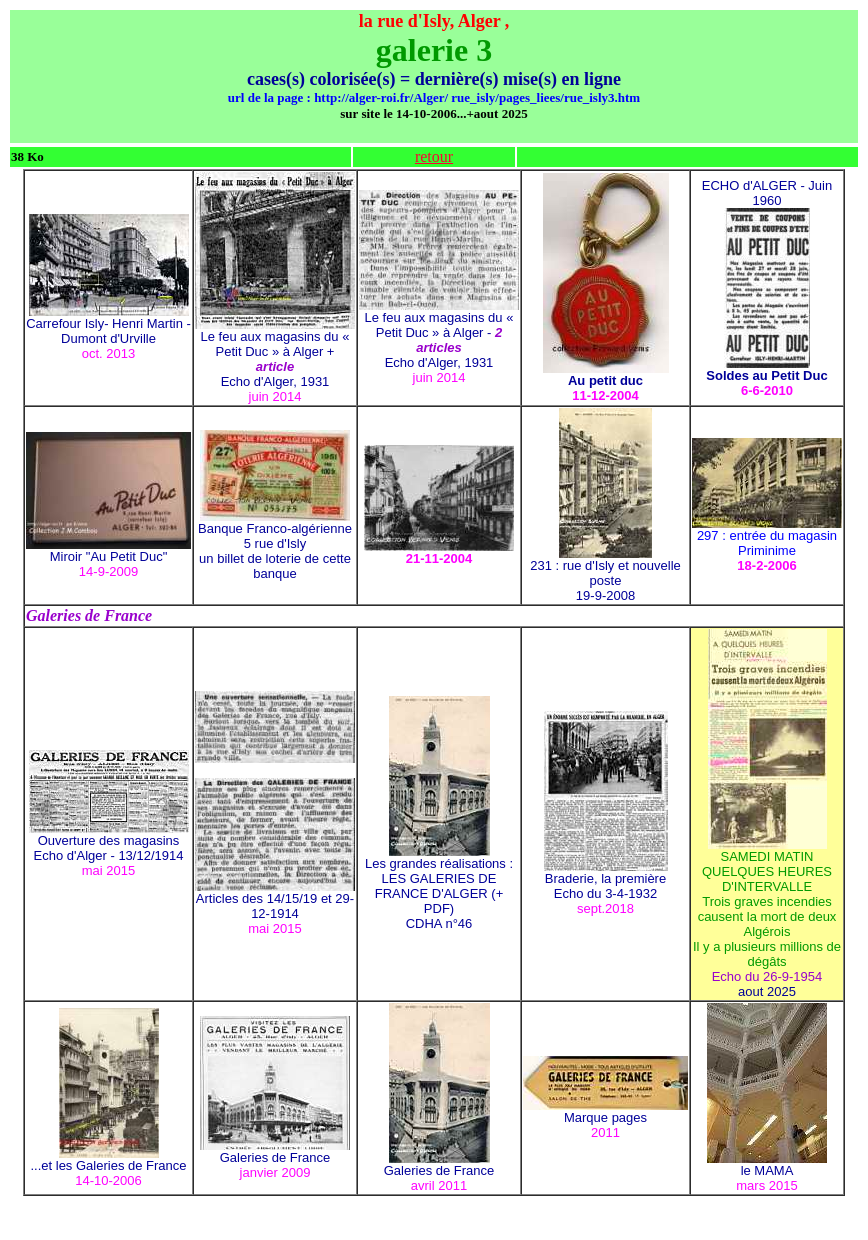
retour (434, 156)
